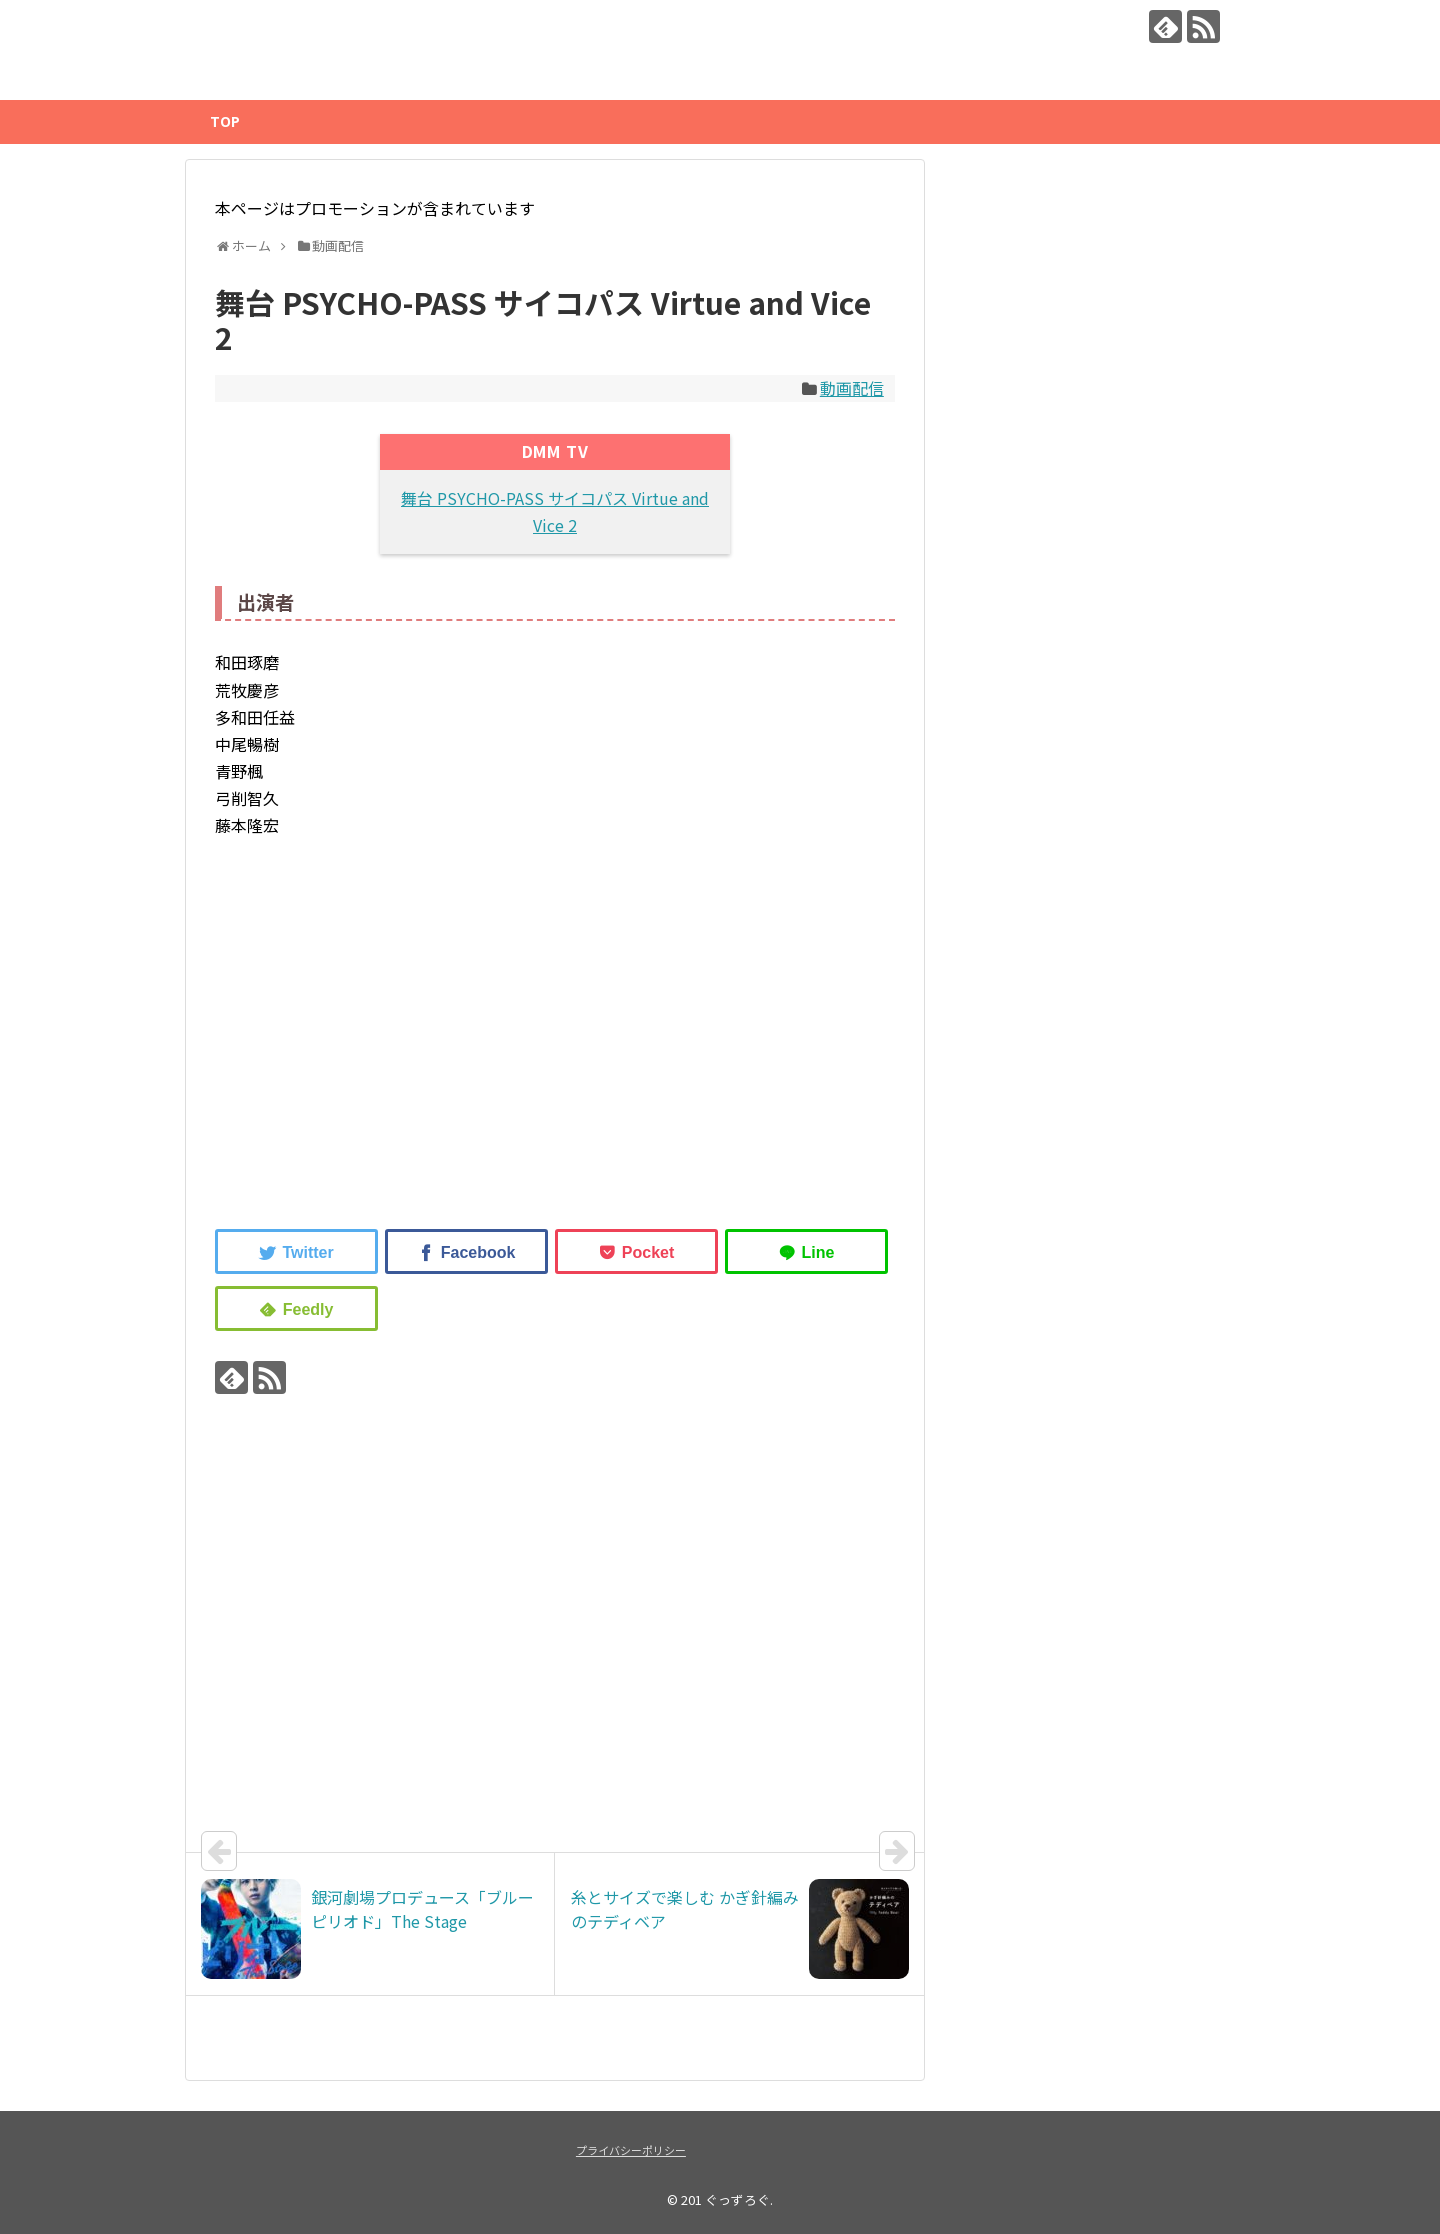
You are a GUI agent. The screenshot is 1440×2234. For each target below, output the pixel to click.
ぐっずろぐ (737, 2199)
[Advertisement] (383, 1040)
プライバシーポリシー (631, 2150)
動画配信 (852, 388)
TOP (225, 121)
